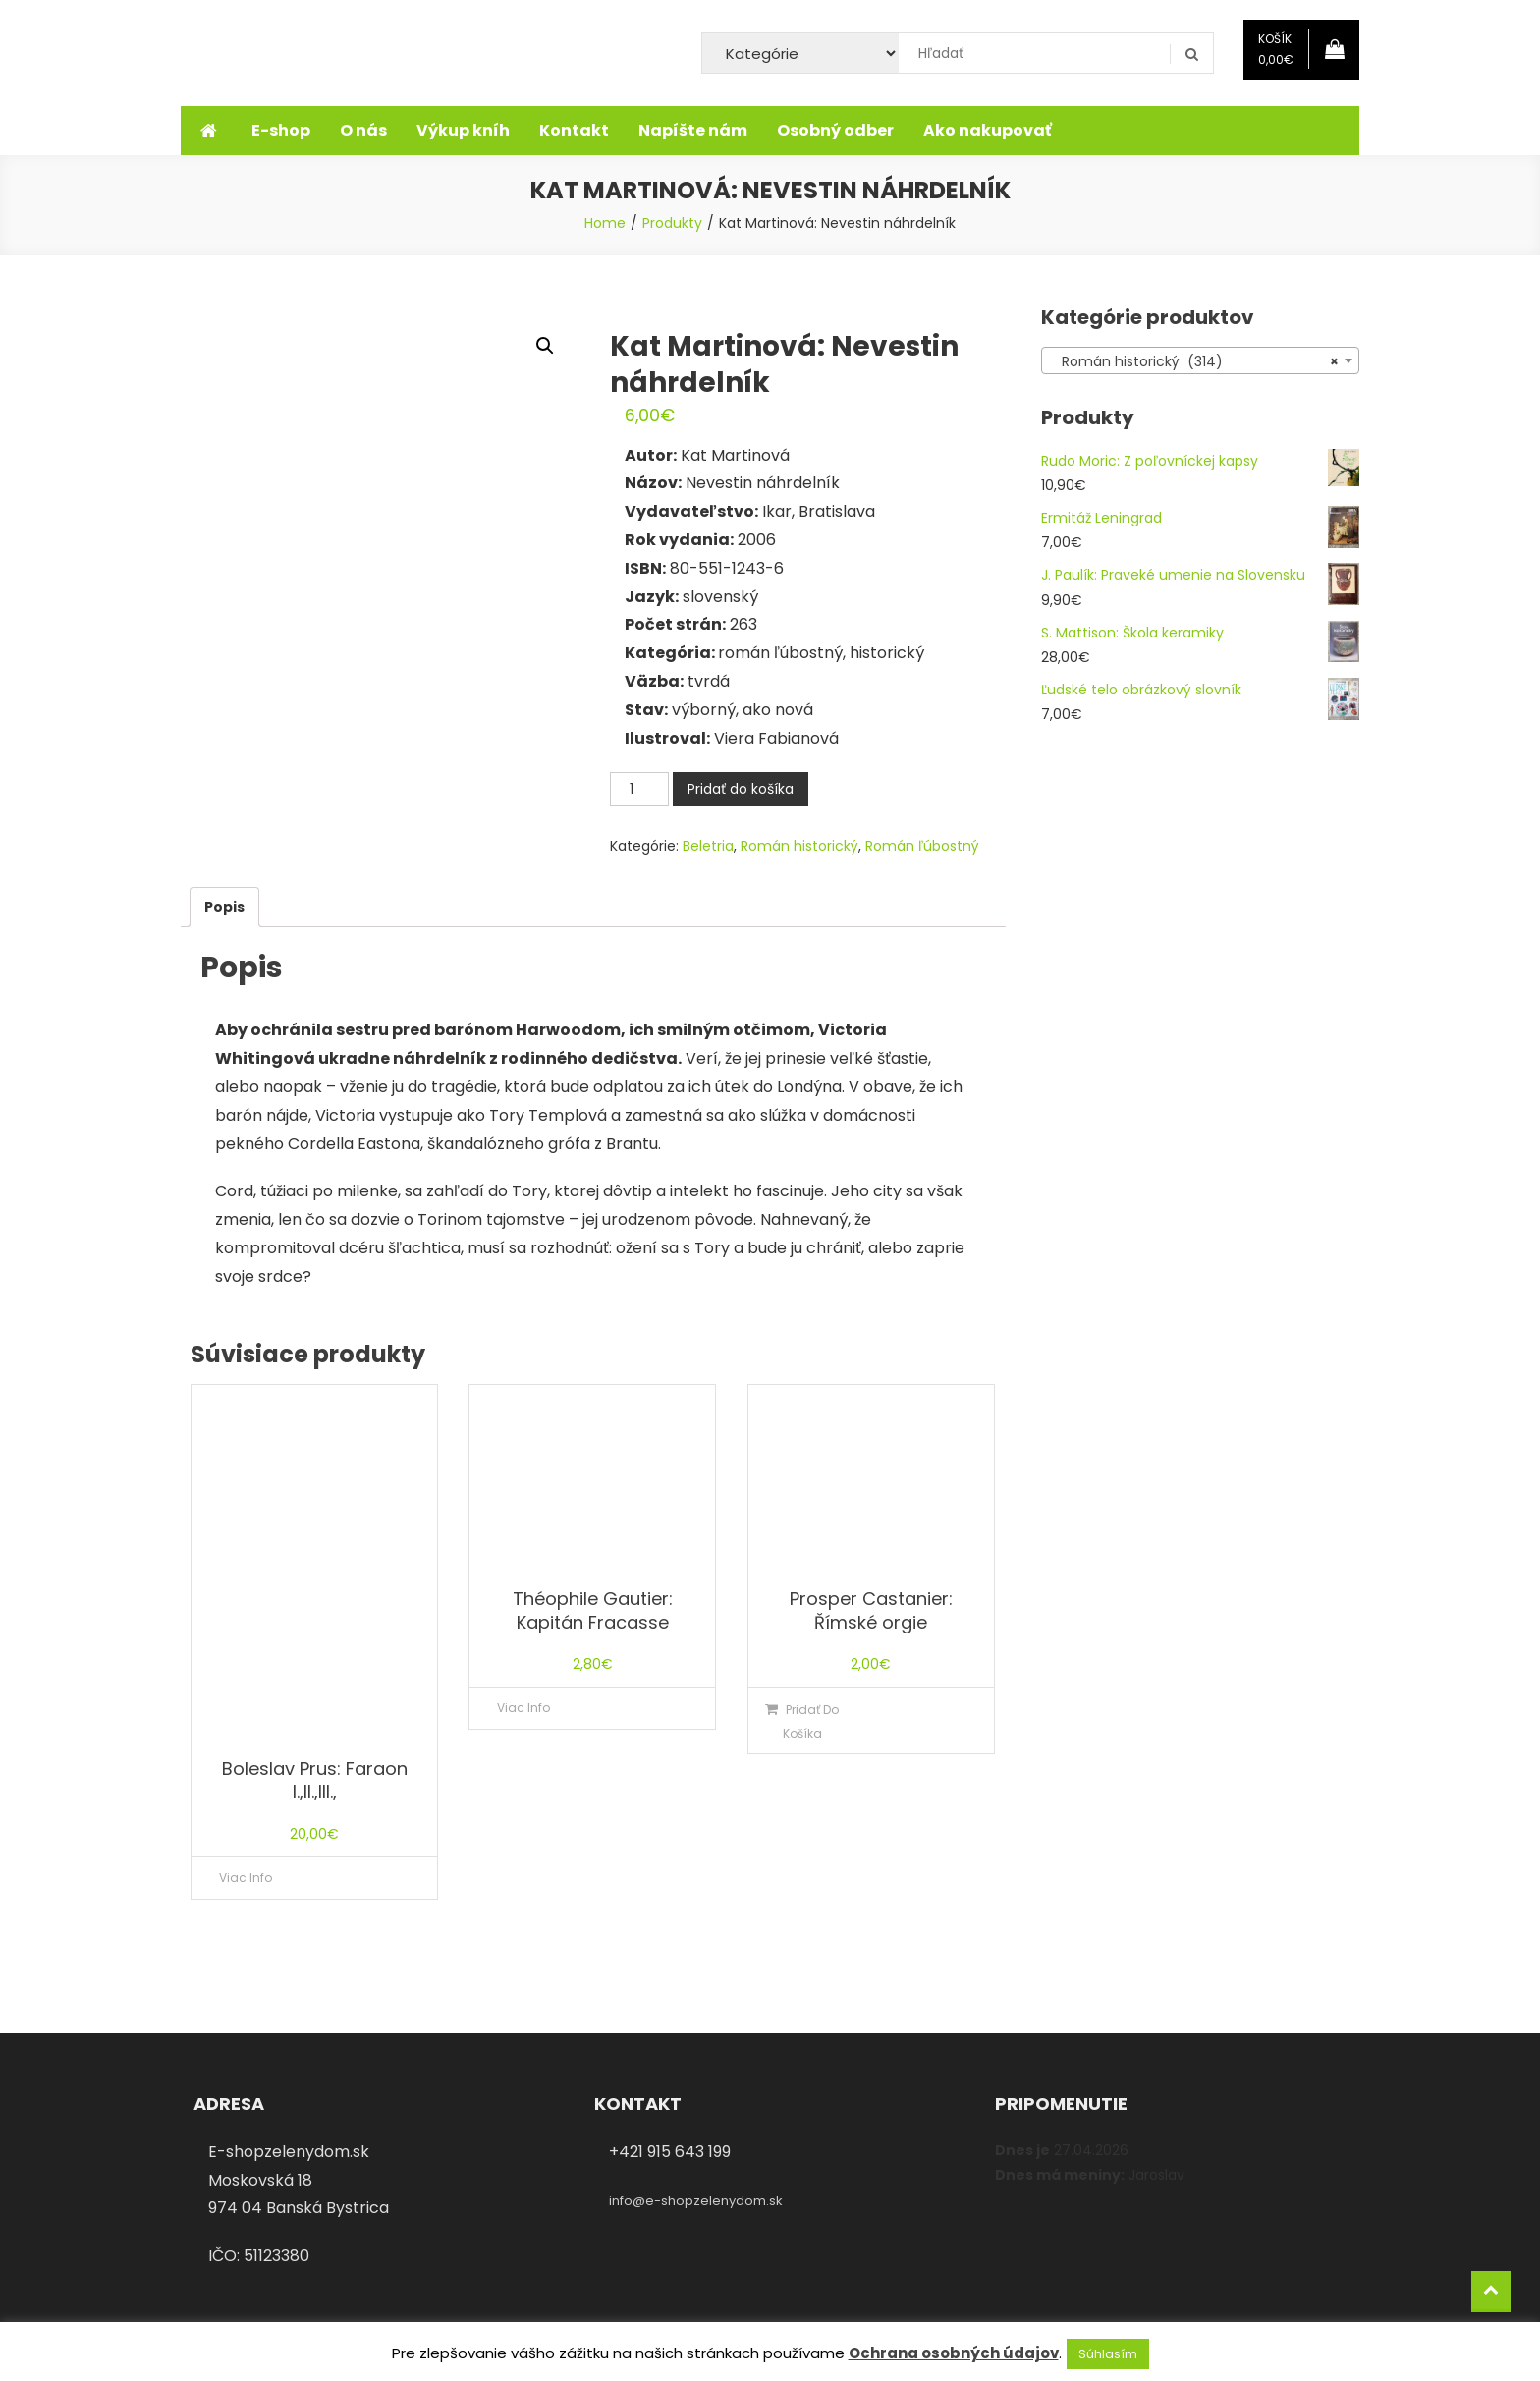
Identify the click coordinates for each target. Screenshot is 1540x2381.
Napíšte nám (692, 130)
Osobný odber (835, 130)
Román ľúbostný (922, 846)
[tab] (224, 907)
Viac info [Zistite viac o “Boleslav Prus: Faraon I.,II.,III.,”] (245, 1877)
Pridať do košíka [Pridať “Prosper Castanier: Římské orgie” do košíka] (811, 1721)
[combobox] (1200, 360)
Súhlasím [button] (1107, 2354)
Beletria (708, 846)
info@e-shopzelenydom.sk (696, 2200)
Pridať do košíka (741, 789)
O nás (363, 130)
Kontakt (574, 130)
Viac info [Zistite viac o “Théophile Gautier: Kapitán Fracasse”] (523, 1707)
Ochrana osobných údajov (954, 2353)
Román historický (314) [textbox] (1194, 361)
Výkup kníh (463, 130)
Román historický (799, 846)
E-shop (280, 130)
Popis (224, 906)
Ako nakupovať (987, 130)
